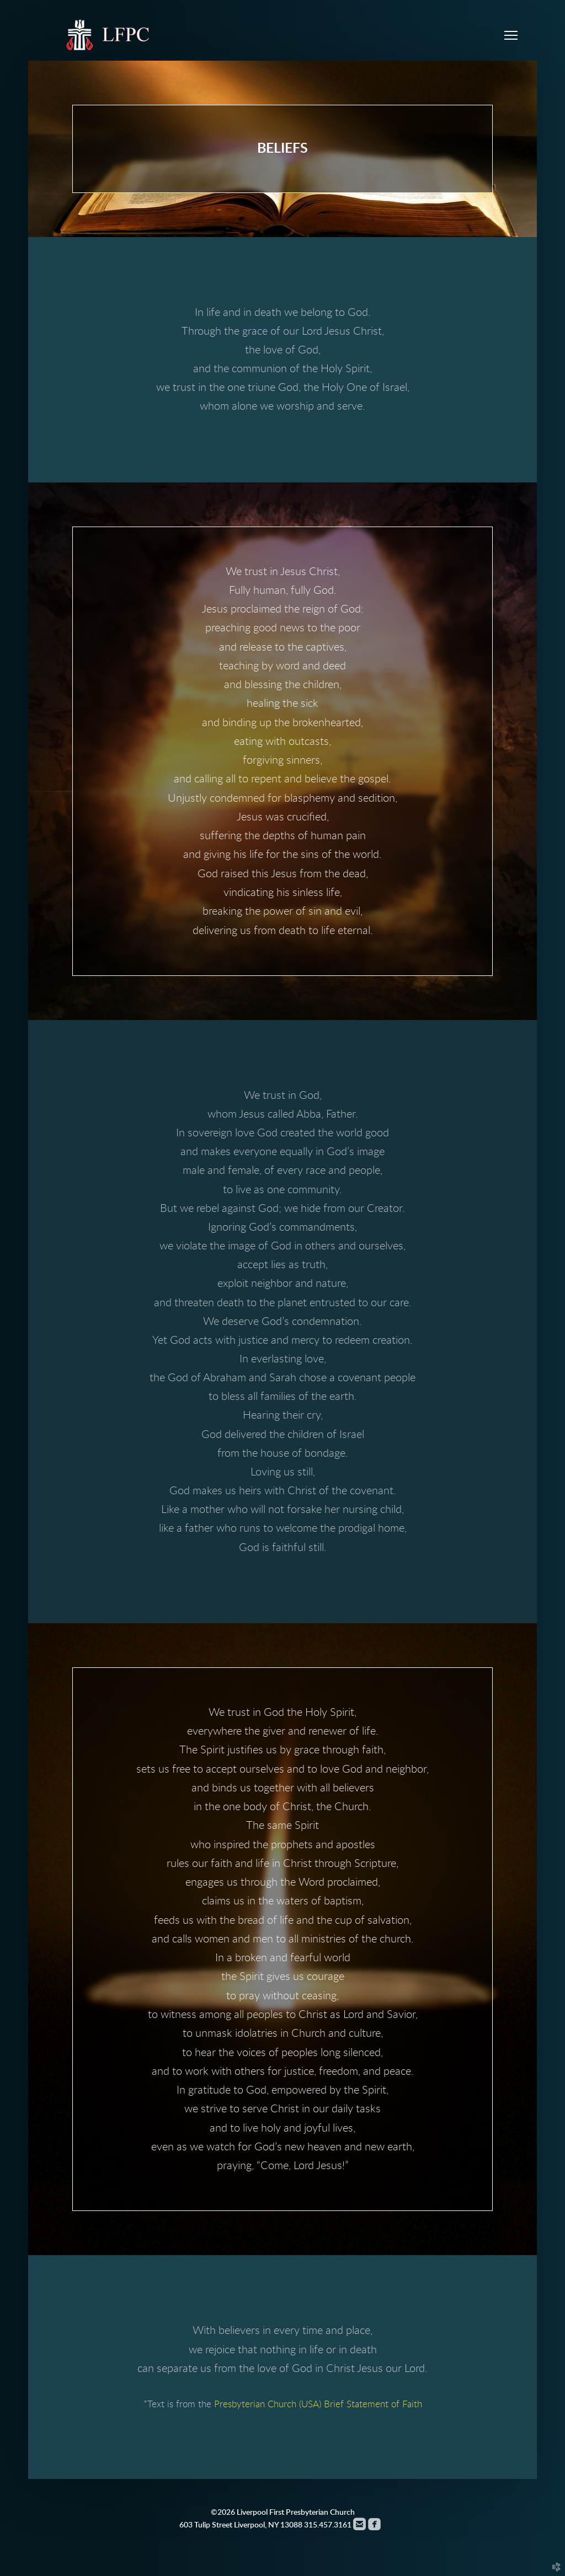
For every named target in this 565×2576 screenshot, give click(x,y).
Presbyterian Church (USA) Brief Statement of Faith (318, 2404)
